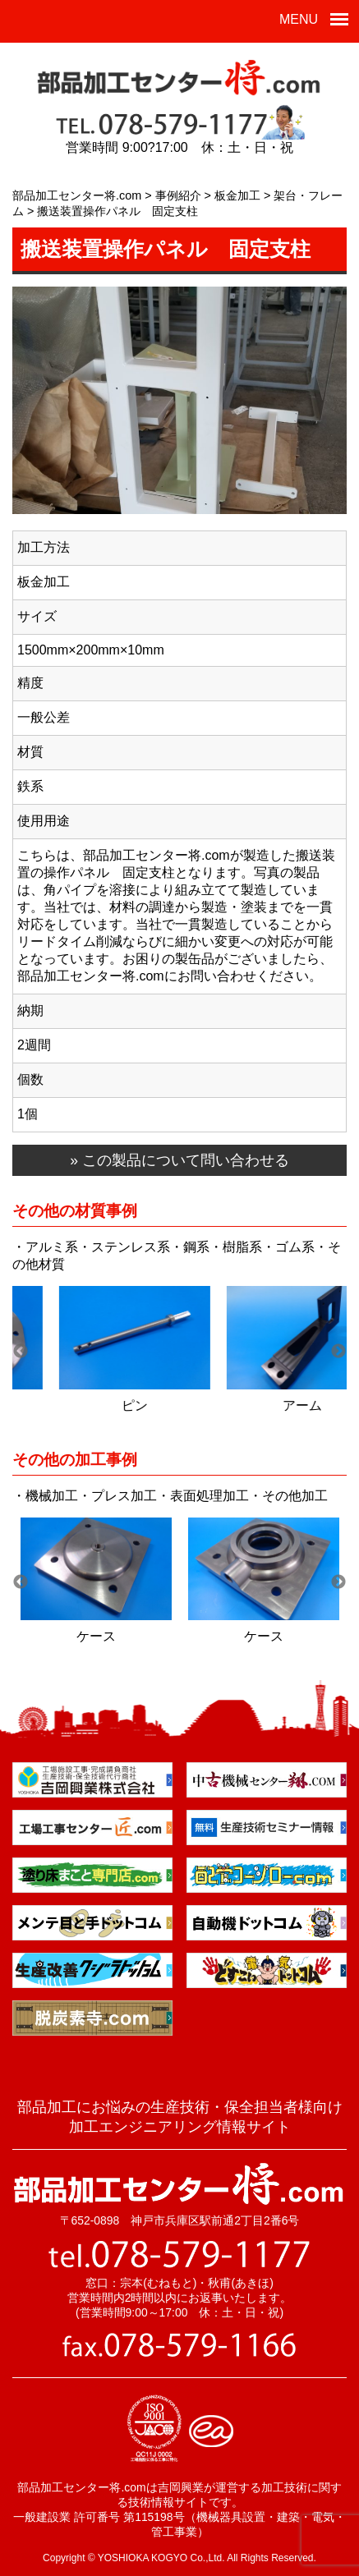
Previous (20, 1351)
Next (338, 1351)
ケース (96, 1636)
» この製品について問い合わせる (179, 1160)
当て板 (96, 1405)
